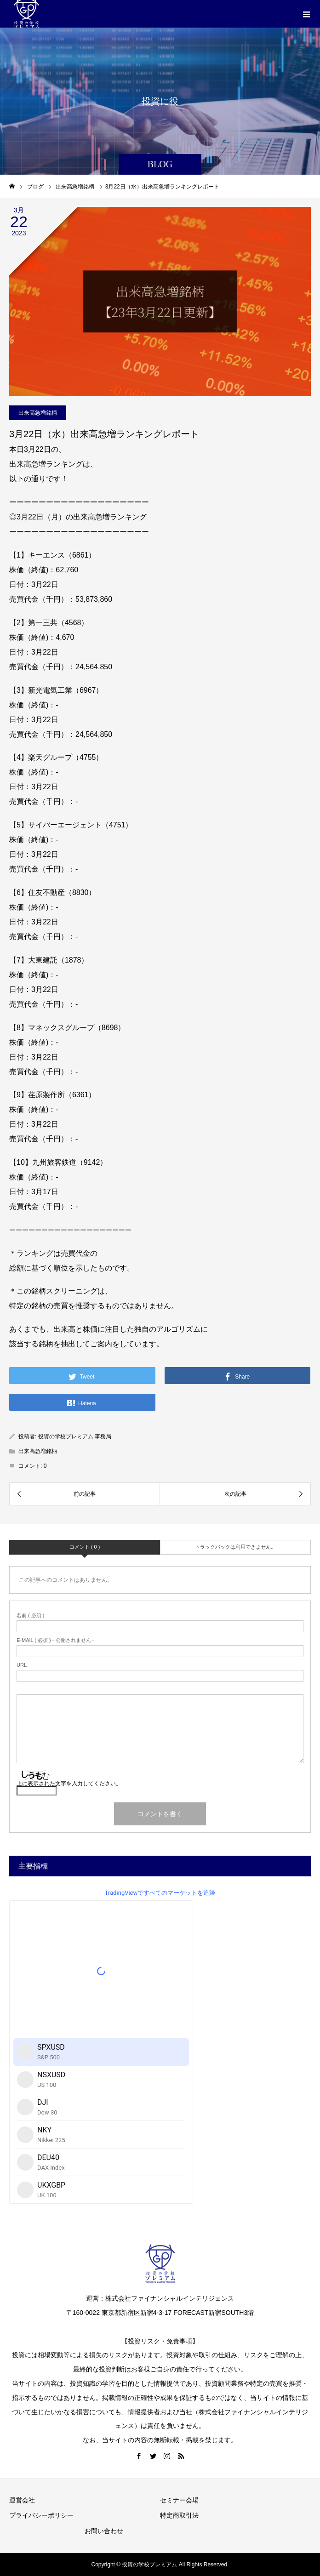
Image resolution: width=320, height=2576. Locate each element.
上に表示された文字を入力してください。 (69, 1783)
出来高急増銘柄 (37, 413)
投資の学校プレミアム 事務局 (74, 1436)
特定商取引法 (179, 2515)
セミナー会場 (179, 2500)
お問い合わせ (104, 2531)
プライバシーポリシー (41, 2515)
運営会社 (22, 2500)
